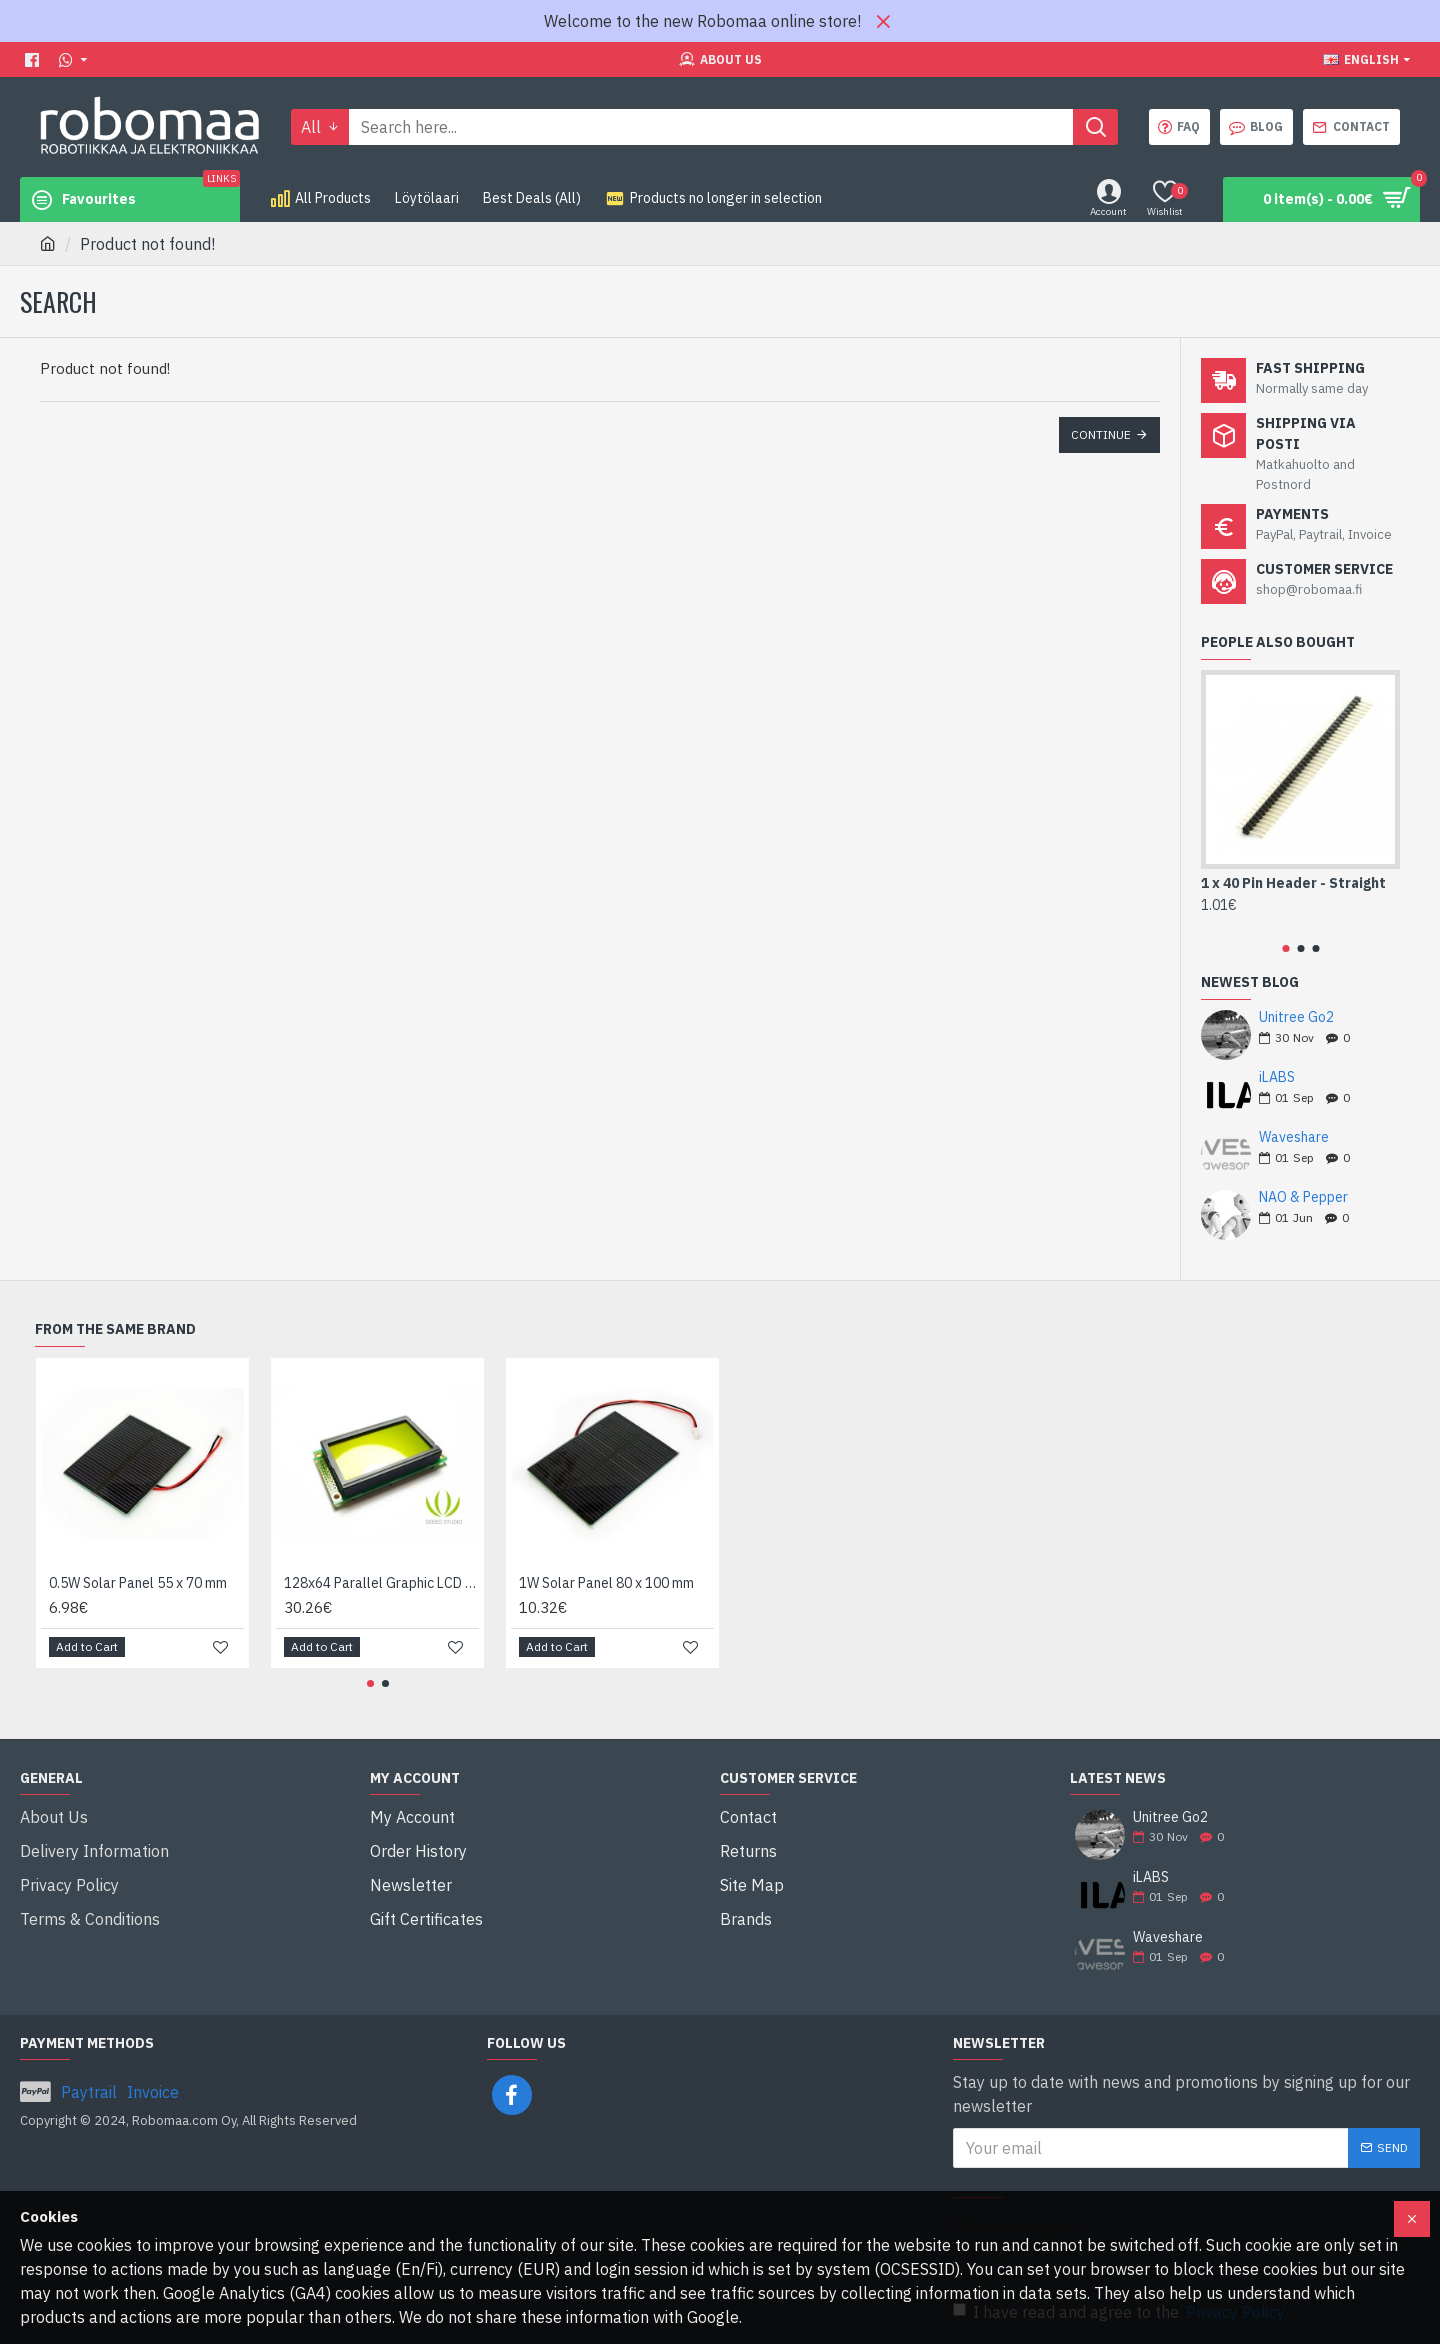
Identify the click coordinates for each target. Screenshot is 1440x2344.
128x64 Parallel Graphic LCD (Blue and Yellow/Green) (381, 1583)
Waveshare (1294, 1137)
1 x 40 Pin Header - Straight (1293, 883)
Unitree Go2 (1296, 1017)
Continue (1101, 434)
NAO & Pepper (1303, 1197)
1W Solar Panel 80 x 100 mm (606, 1583)
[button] (1285, 948)
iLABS (1277, 1077)
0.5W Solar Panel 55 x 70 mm (138, 1583)
